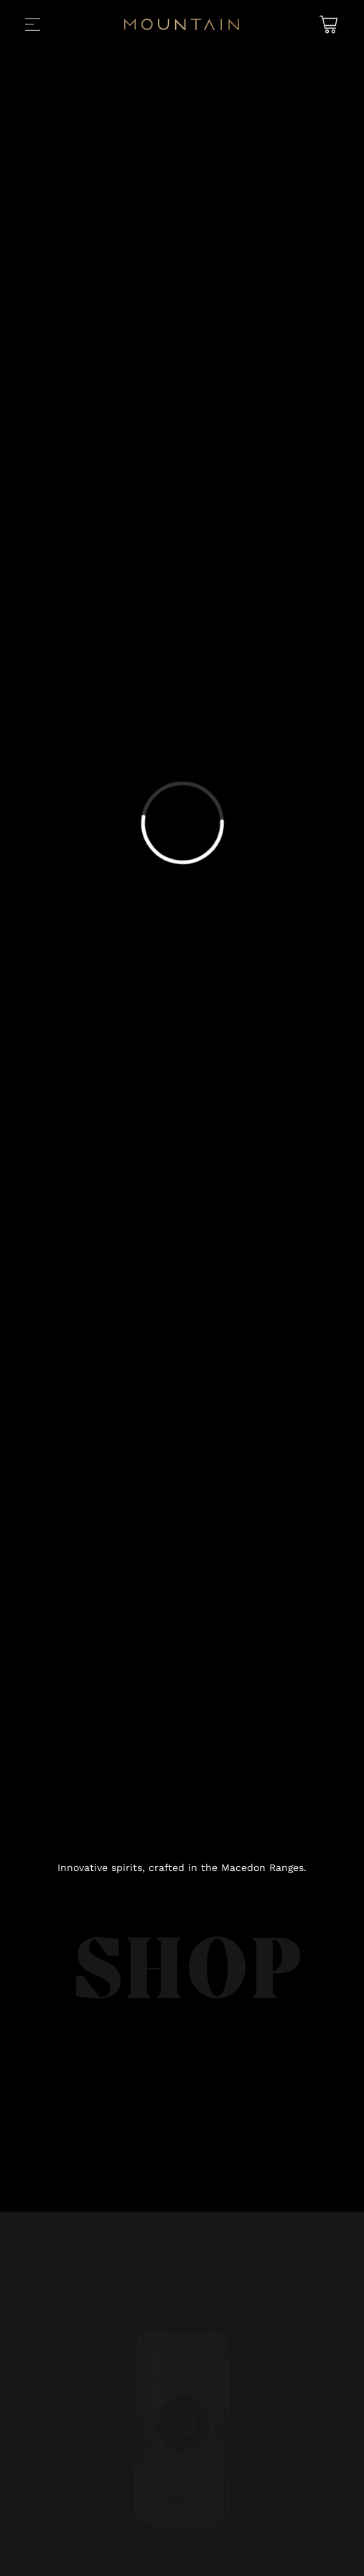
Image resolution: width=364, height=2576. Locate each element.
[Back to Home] (181, 26)
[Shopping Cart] (326, 25)
